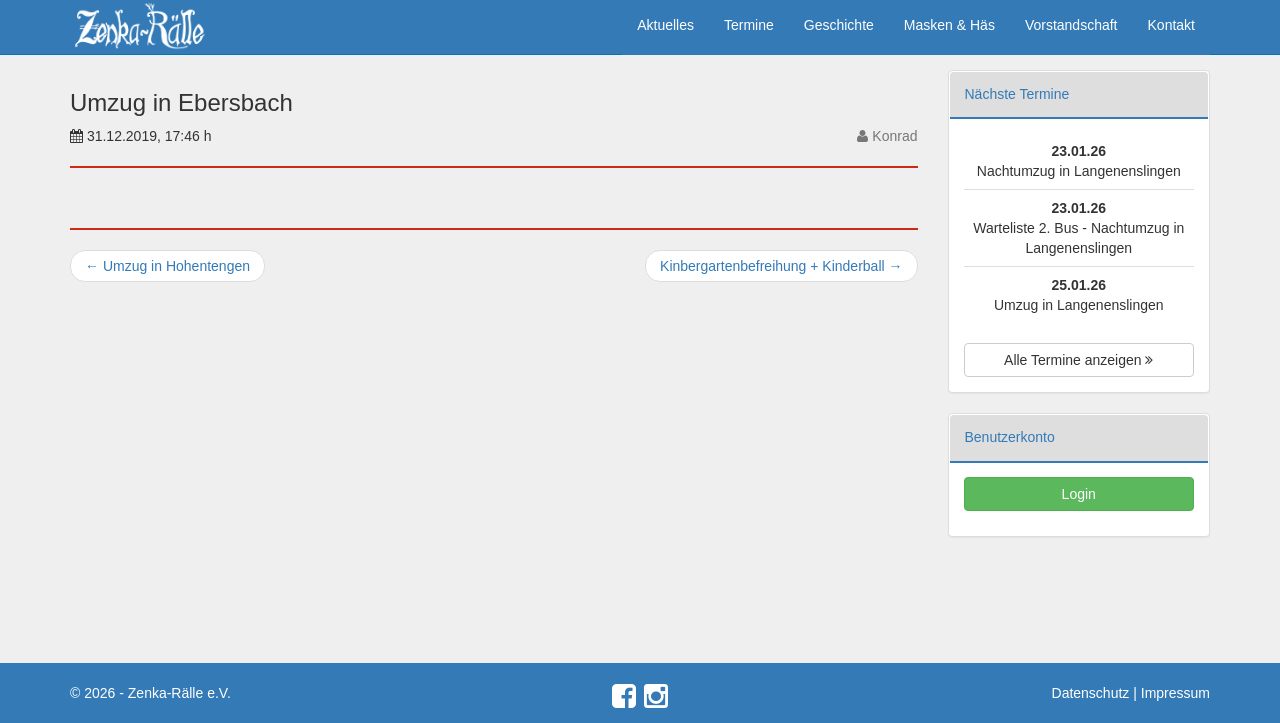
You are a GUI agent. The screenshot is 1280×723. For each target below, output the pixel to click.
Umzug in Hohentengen (167, 266)
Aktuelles (665, 25)
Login (1079, 494)
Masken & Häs (949, 25)
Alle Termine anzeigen (1078, 360)
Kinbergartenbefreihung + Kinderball (781, 266)
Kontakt (1171, 25)
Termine (749, 25)
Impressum (1175, 693)
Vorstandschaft (1071, 25)
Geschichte (839, 25)
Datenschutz (1091, 693)
